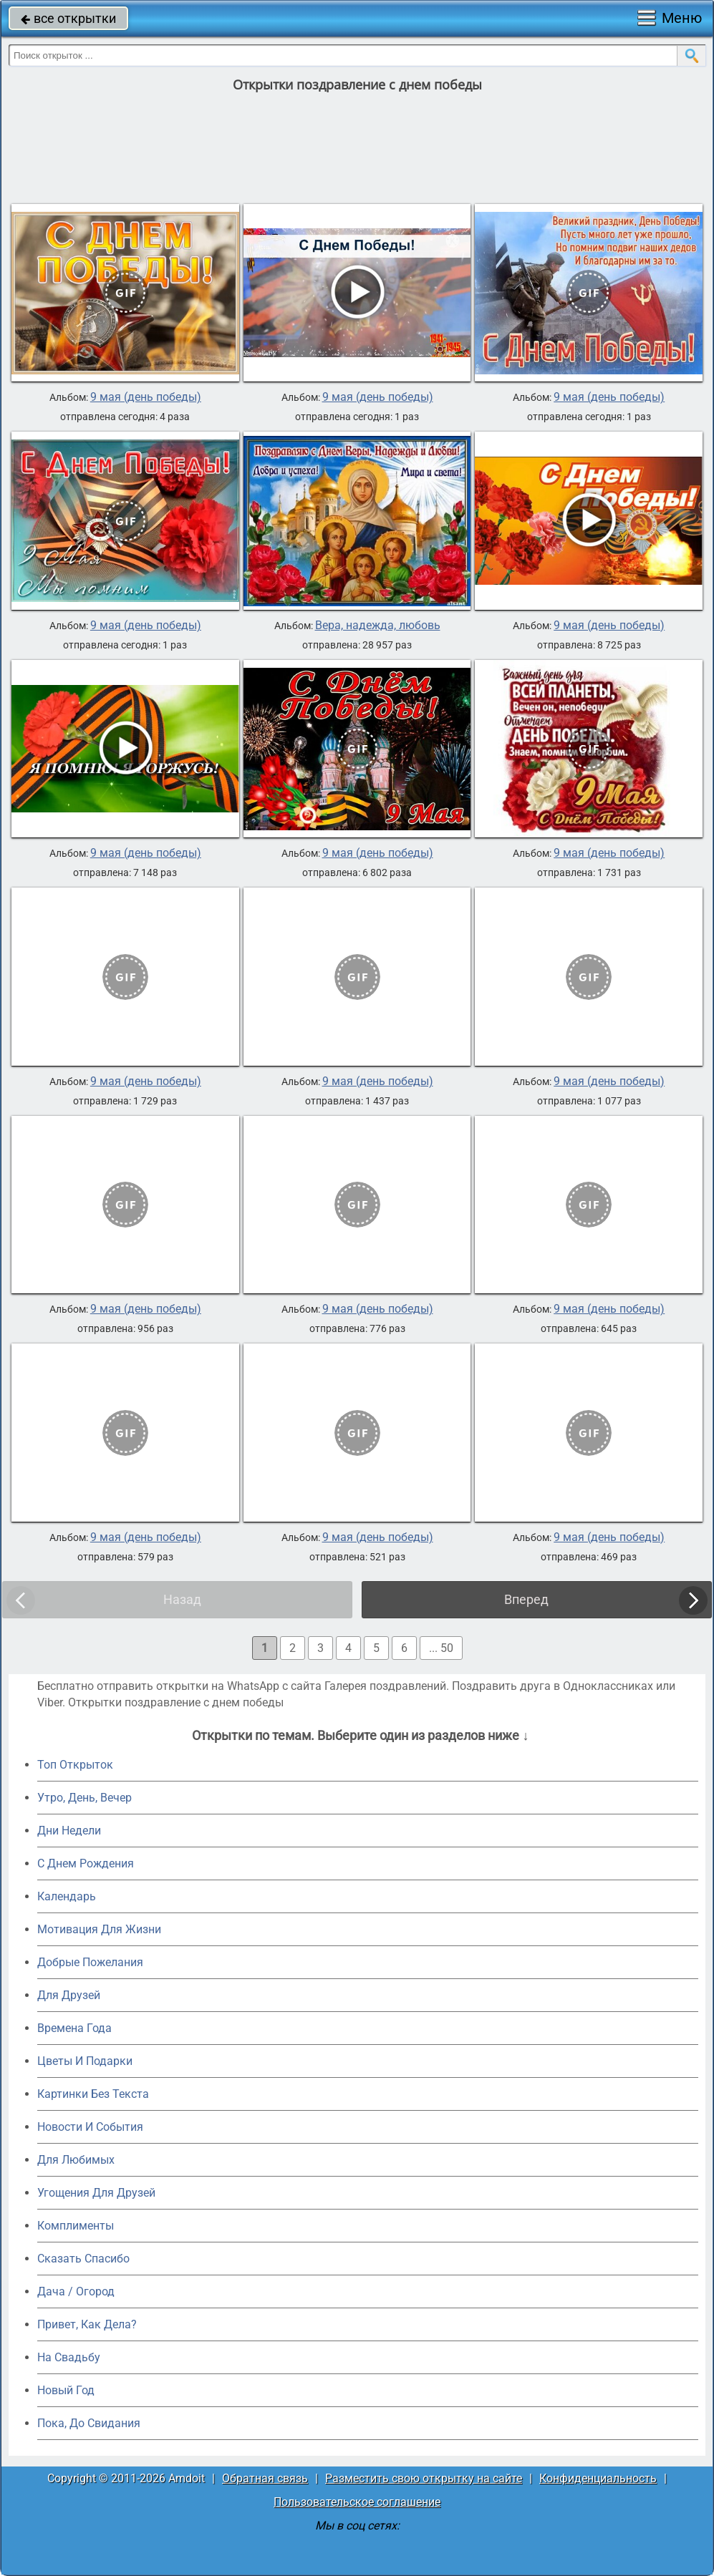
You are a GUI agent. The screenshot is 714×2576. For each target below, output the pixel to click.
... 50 (441, 1648)
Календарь (66, 1896)
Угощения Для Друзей (96, 2193)
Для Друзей (68, 1995)
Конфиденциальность (598, 2478)
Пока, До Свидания (88, 2423)
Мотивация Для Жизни (99, 1929)
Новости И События (90, 2127)
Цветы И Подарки (84, 2061)
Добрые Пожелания (90, 1962)
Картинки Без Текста (93, 2094)
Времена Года (74, 2028)
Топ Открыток (75, 1764)
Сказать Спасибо (83, 2258)
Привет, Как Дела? (87, 2324)
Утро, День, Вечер (84, 1797)
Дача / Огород (76, 2291)
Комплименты (75, 2225)
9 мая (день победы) (145, 397)
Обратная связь (265, 2478)
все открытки (68, 18)
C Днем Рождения (85, 1863)
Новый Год (66, 2390)
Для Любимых (76, 2160)
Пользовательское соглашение (357, 2502)
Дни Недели (69, 1830)
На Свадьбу (68, 2357)
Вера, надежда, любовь (377, 625)
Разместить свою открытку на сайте (423, 2478)
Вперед (526, 1599)
